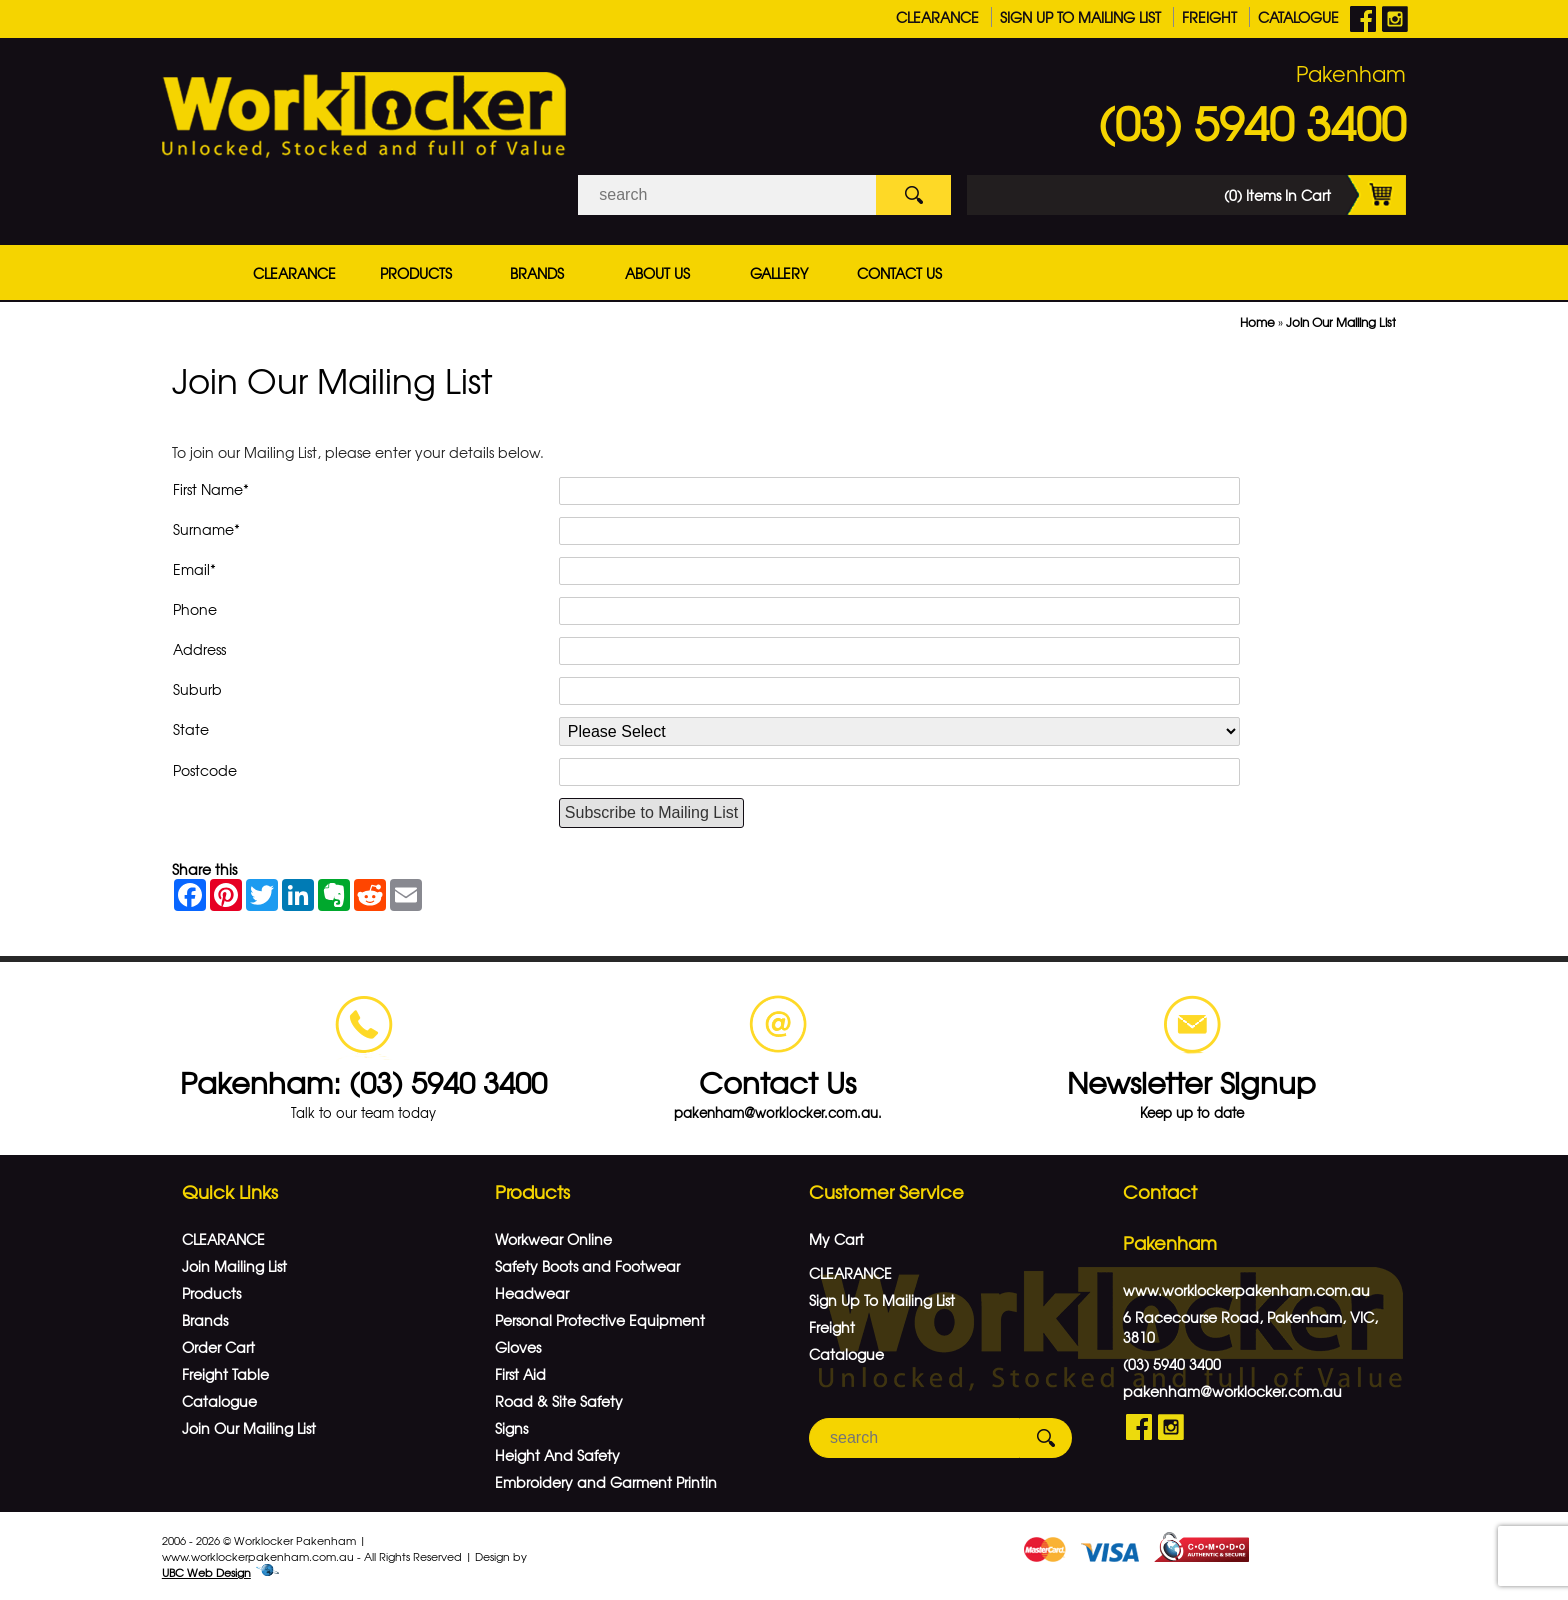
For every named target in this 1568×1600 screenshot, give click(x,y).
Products (416, 273)
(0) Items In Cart (1315, 195)
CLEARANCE (937, 17)
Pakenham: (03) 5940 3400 (363, 1081)
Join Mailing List (234, 1266)
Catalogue (1298, 17)
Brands (537, 273)
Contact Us (899, 273)
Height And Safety (557, 1455)
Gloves (518, 1347)
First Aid (520, 1374)
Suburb (197, 689)
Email (194, 569)
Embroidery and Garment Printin (606, 1482)
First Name (211, 489)
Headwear (532, 1293)
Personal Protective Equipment (600, 1320)
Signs (511, 1428)
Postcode (205, 770)
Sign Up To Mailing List (1080, 17)
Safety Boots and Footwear (587, 1266)
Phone (195, 609)
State (191, 729)
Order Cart (218, 1347)
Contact (1160, 1191)
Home (1257, 322)
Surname (206, 529)
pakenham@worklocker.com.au (1232, 1391)
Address (199, 649)
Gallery (779, 273)
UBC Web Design (206, 1572)
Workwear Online (553, 1239)
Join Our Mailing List (1341, 322)
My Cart (836, 1239)
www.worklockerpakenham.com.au (1246, 1290)
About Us (657, 273)
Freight (1209, 17)
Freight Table (225, 1374)
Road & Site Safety (559, 1401)
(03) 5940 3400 (1252, 122)
